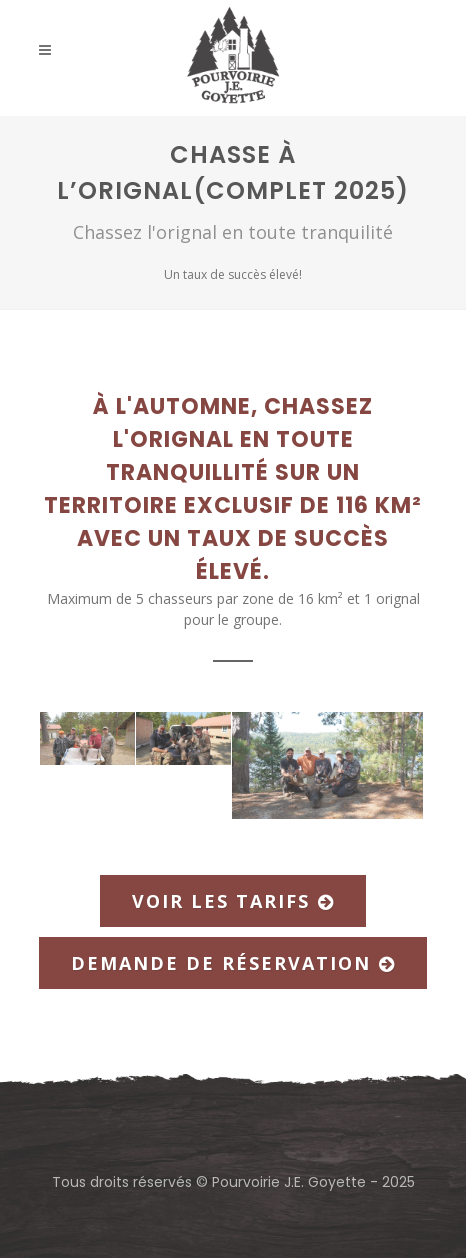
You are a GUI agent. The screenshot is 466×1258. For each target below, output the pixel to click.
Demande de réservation (233, 963)
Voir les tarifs (233, 901)
